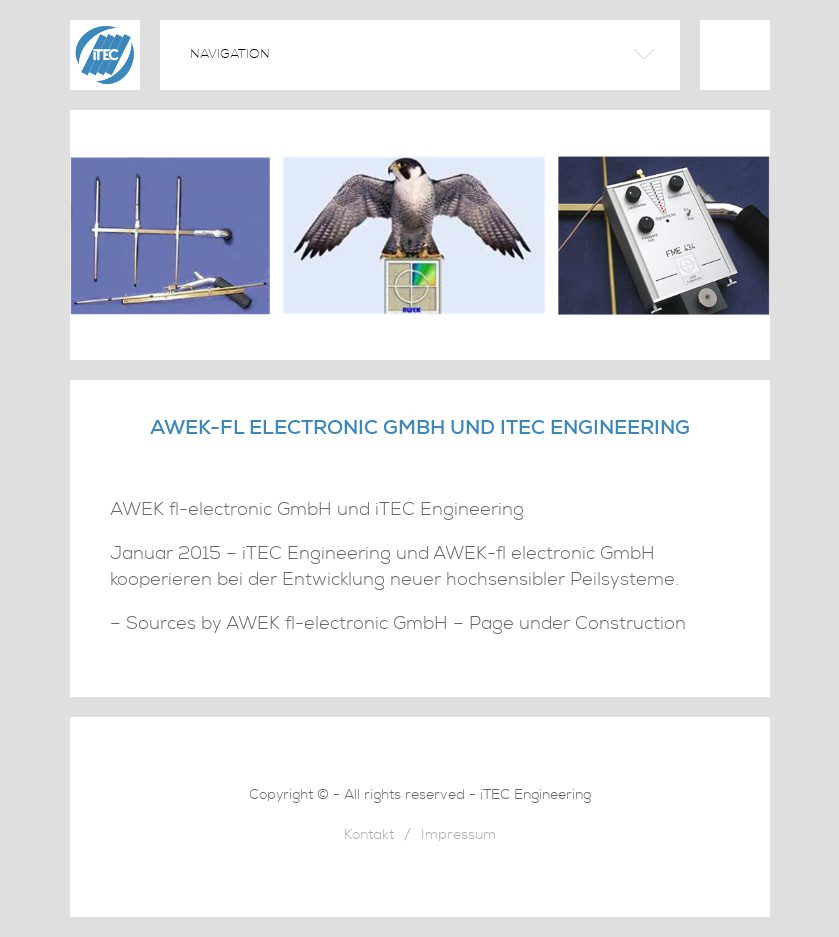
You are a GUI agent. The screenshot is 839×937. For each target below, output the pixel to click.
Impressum (458, 836)
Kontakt (369, 836)
